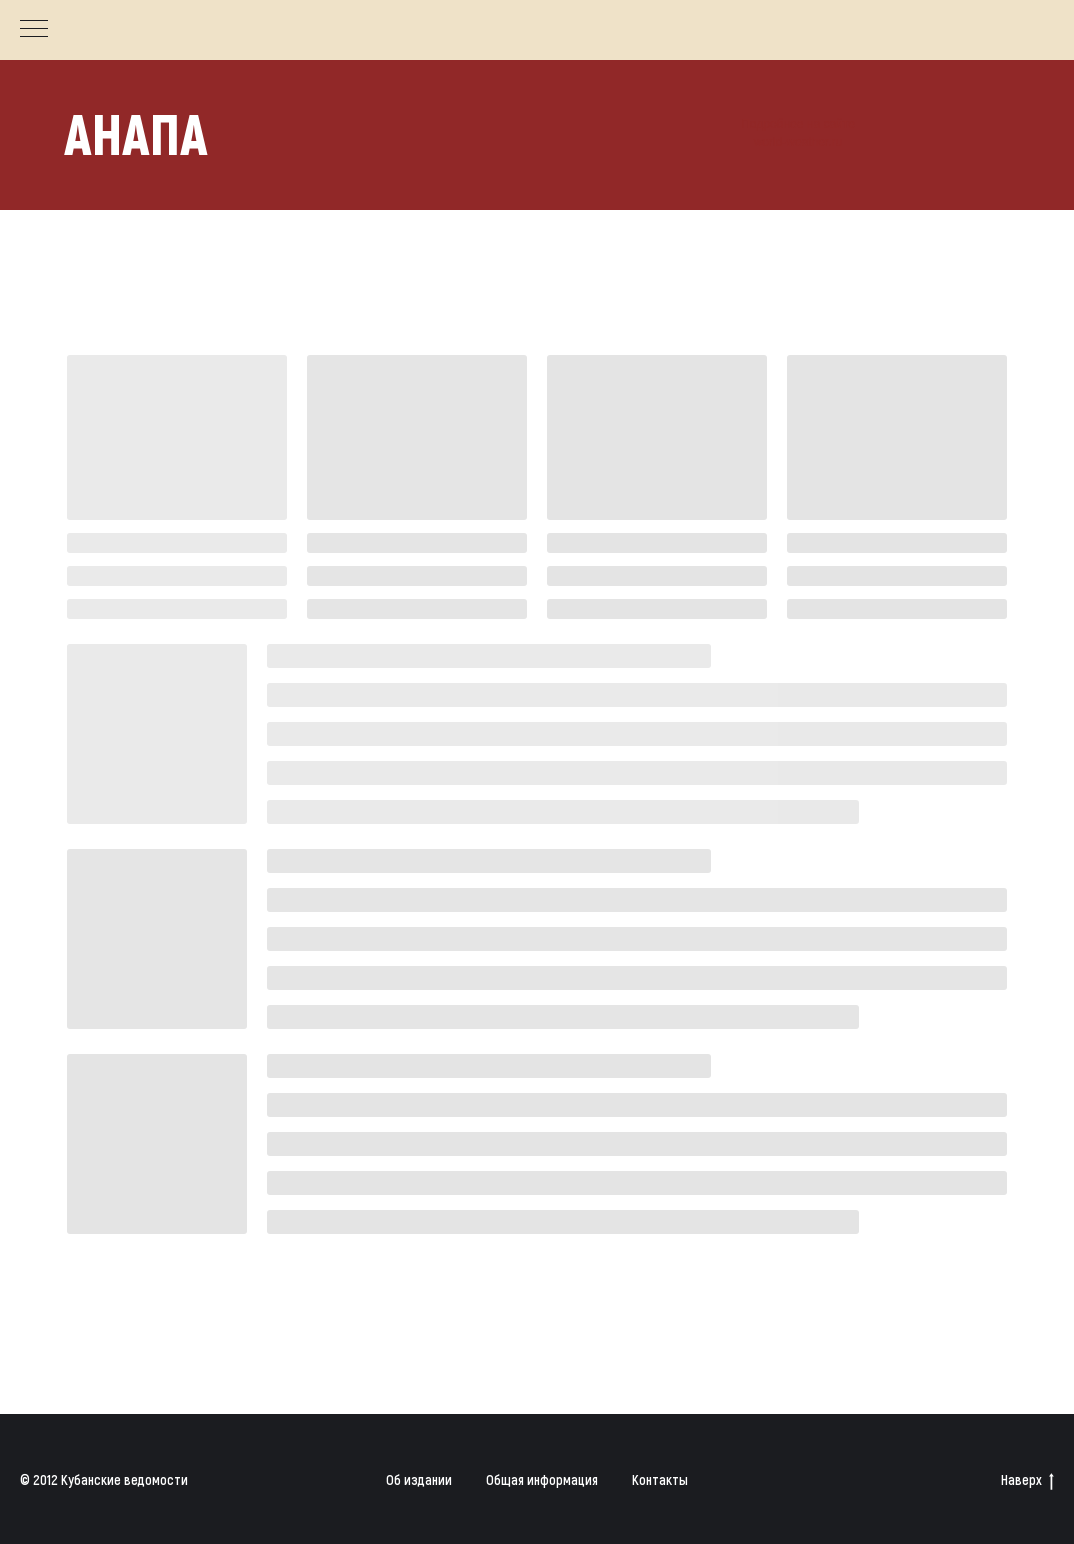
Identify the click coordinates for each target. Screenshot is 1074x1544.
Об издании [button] (419, 1479)
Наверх (1027, 1480)
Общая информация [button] (542, 1479)
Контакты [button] (660, 1479)
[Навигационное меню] (34, 30)
